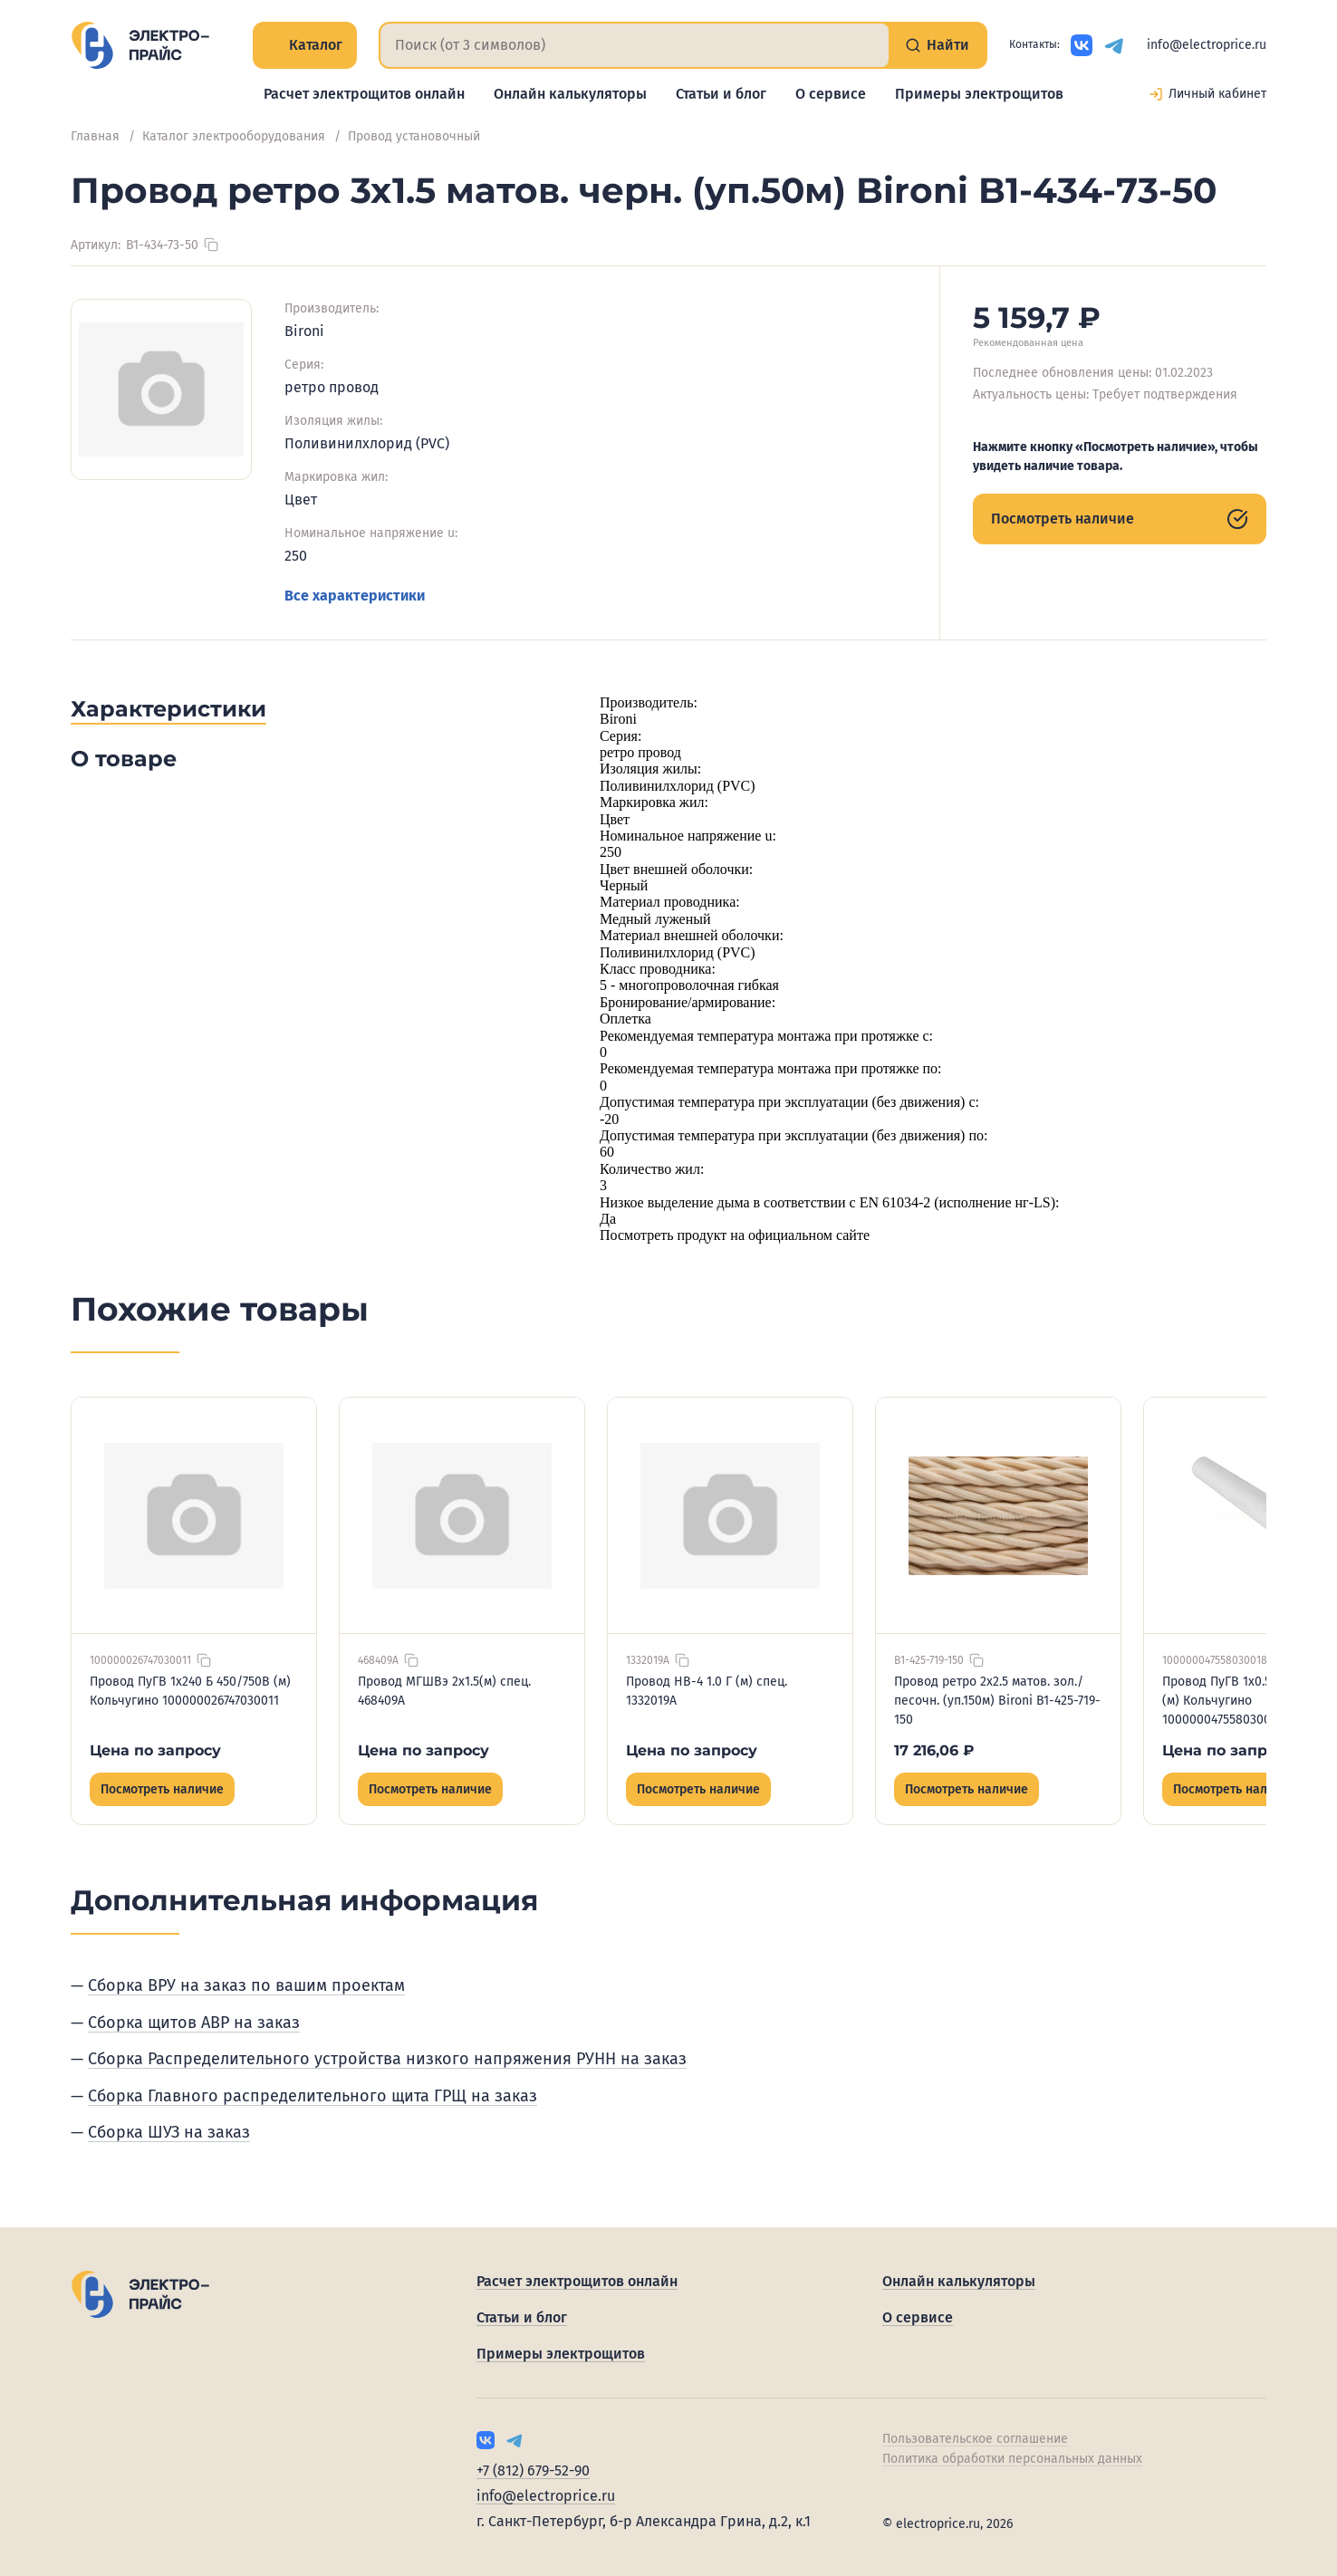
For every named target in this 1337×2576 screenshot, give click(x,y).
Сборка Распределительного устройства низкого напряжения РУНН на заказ (387, 2059)
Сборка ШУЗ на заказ (169, 2132)
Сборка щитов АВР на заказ (194, 2023)
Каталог (304, 44)
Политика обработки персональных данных (1012, 2458)
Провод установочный (414, 136)
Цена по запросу (155, 1750)
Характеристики (168, 709)
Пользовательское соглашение (975, 2438)
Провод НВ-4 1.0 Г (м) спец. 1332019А (706, 1691)
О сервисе (830, 93)
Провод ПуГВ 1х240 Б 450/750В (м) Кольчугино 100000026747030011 (190, 1691)
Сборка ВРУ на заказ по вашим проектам (246, 1985)
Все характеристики (354, 595)
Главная (95, 136)
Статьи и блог (721, 93)
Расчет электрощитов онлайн (364, 93)
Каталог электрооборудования (233, 136)
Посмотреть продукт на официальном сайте (735, 1235)
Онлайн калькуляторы (570, 93)
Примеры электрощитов (979, 93)
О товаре (124, 758)
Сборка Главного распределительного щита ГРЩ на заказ (312, 2096)
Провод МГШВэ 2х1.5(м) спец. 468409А (444, 1691)
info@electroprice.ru (1206, 45)
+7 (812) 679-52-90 (533, 2470)
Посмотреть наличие (1119, 519)
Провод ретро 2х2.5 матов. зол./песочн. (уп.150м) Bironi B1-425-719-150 (997, 1700)
